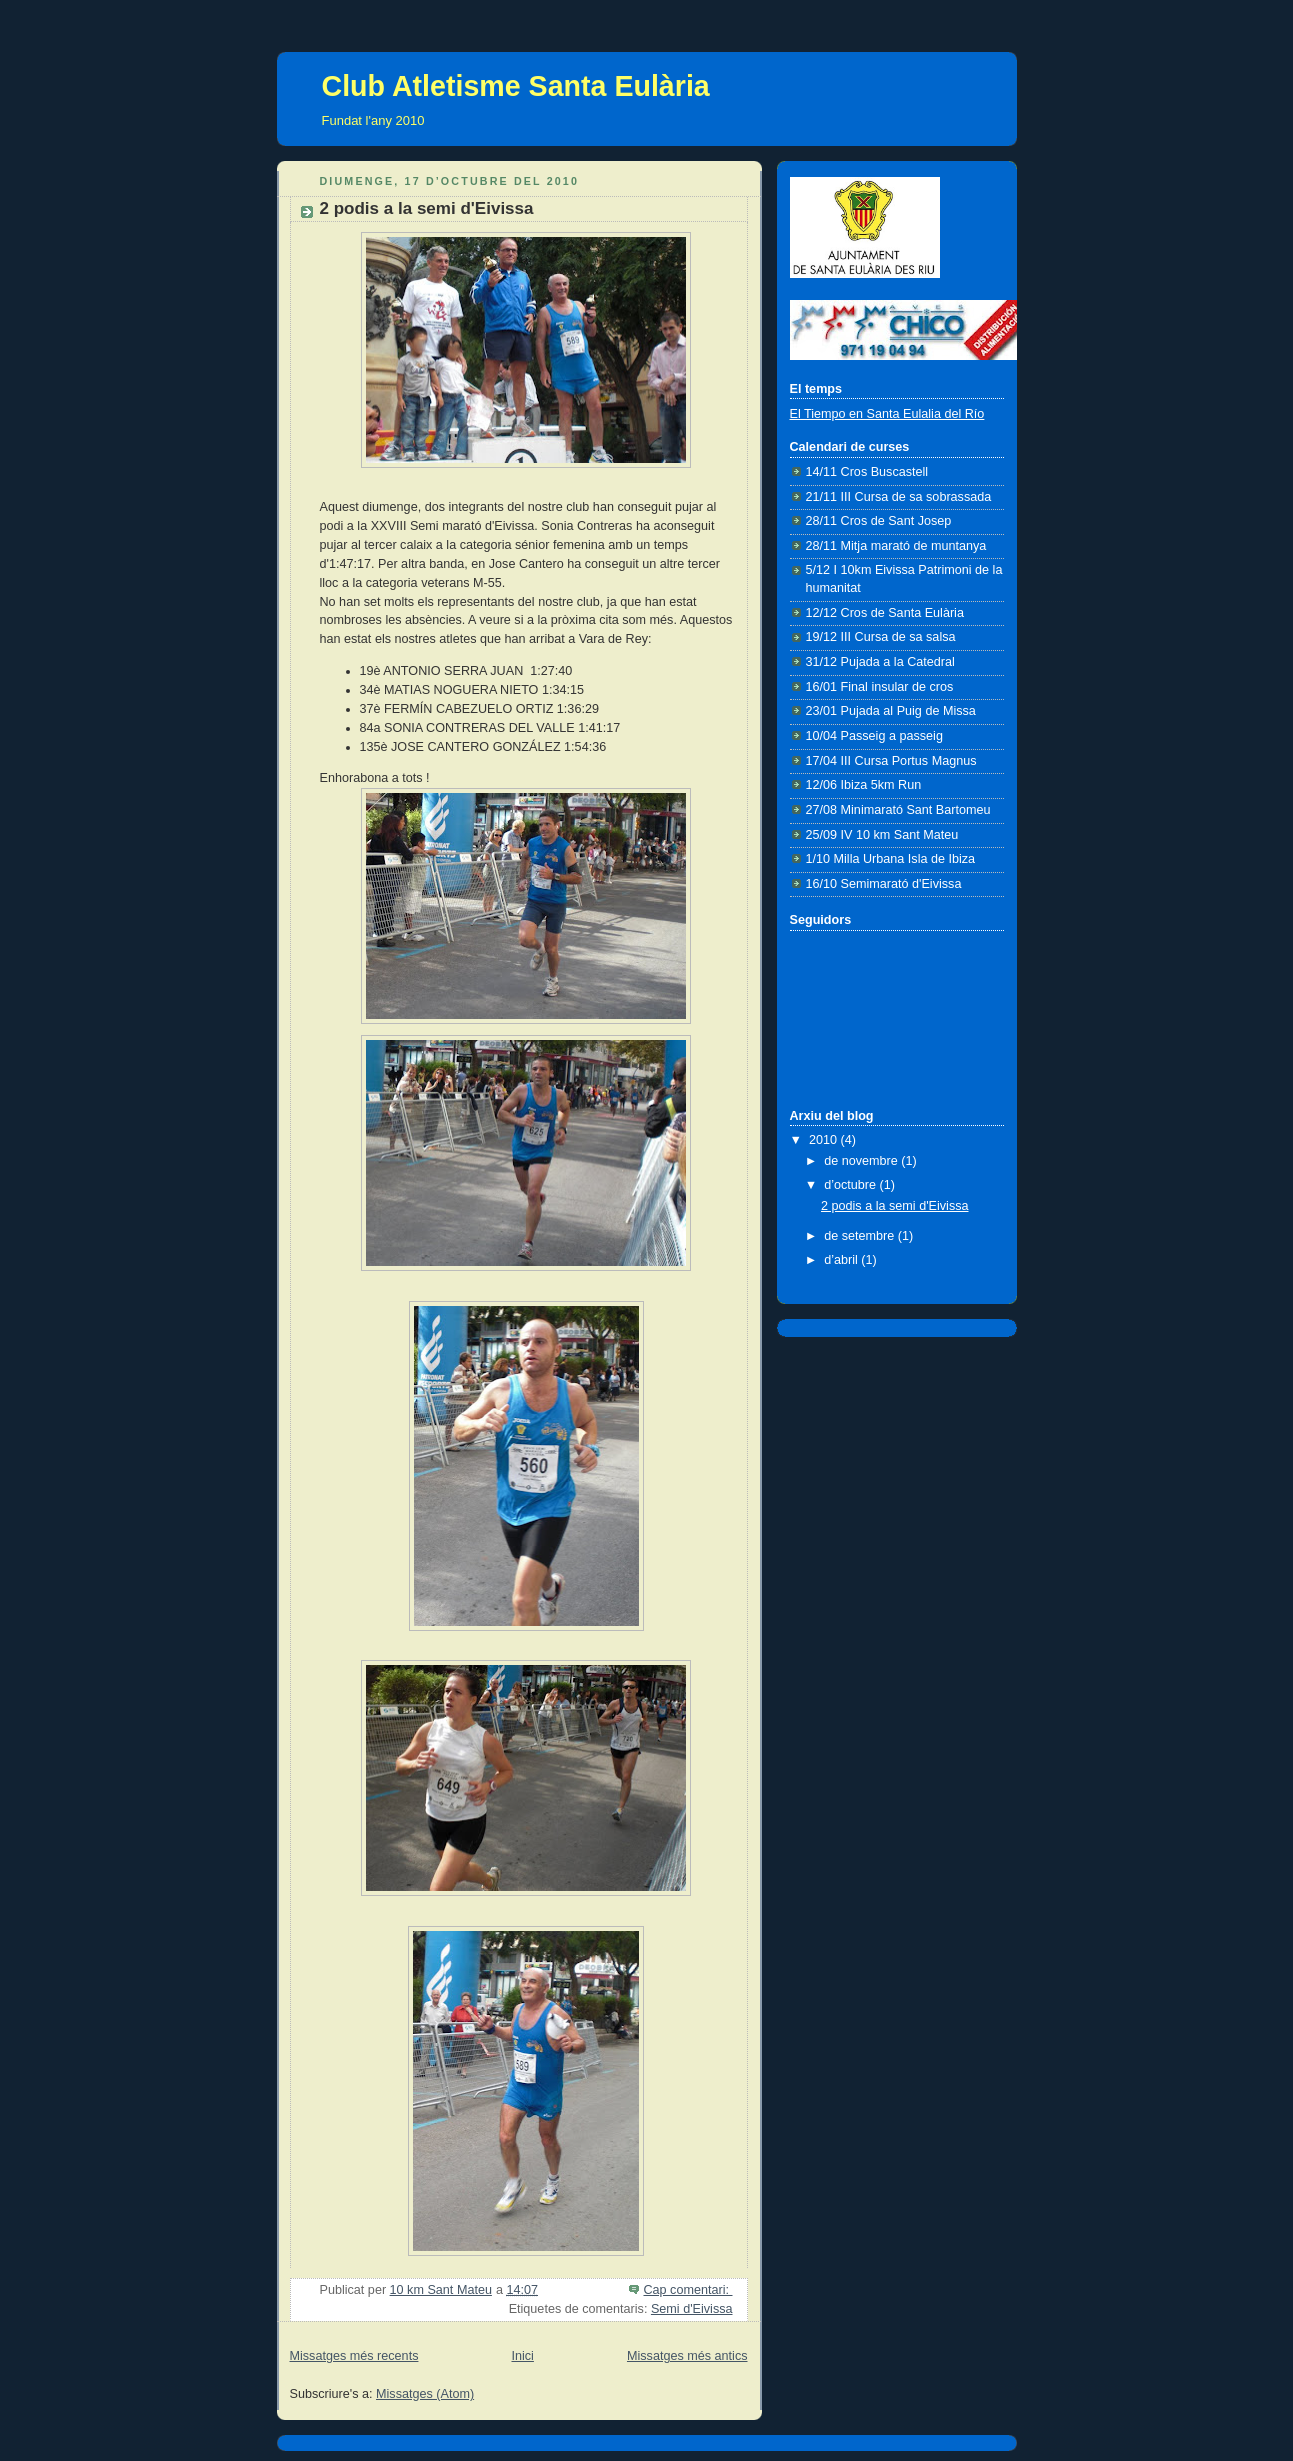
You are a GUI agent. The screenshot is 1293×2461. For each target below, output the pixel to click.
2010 (825, 1140)
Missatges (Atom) (425, 2394)
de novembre (862, 1161)
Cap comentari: (687, 2290)
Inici (522, 2356)
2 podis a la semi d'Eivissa (427, 208)
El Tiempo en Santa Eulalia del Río (887, 414)
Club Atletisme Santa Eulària (516, 86)
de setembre (861, 1236)
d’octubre (851, 1185)
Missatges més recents (354, 2356)
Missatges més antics (687, 2356)
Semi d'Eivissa (692, 2309)
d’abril (842, 1260)
